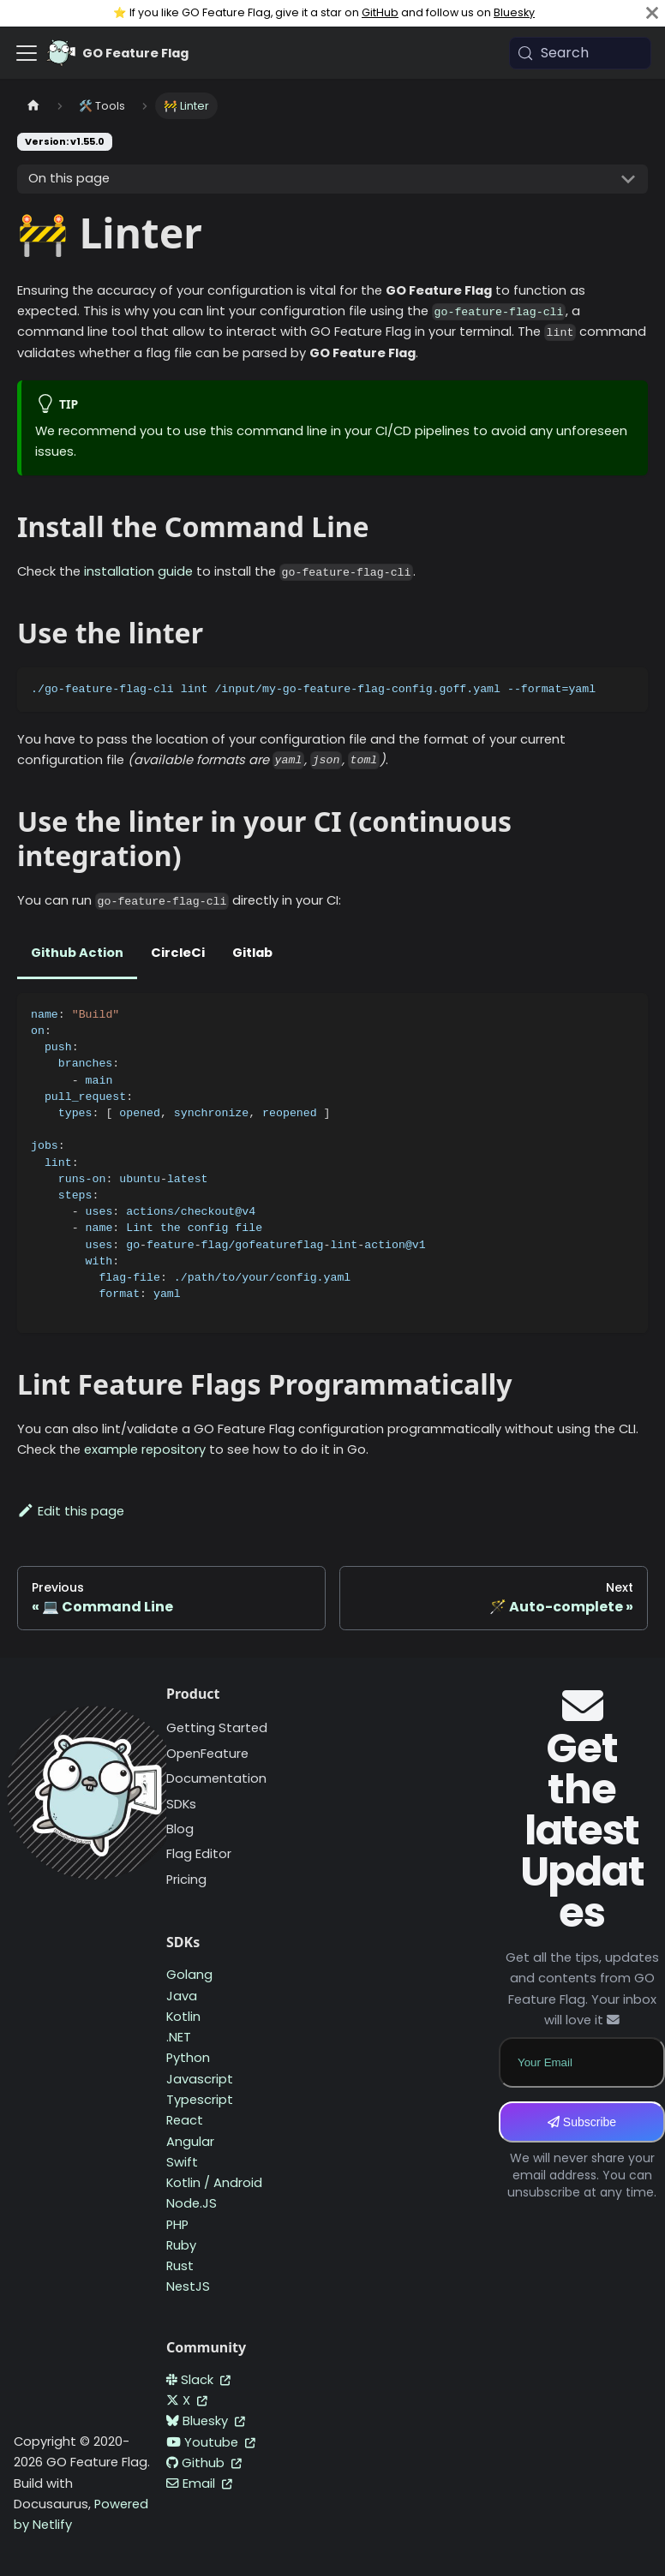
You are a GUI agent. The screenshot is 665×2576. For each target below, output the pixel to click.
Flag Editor (198, 1853)
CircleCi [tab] (178, 952)
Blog (180, 1829)
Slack (198, 2379)
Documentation (216, 1778)
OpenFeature (207, 1753)
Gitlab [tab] (252, 952)
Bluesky (514, 12)
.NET (178, 2037)
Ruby (181, 2245)
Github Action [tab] (77, 952)
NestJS (188, 2286)
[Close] (652, 13)
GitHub (380, 12)
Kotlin (183, 2016)
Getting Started (216, 1727)
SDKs (181, 1804)
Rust (180, 2265)
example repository (145, 1449)
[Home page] (33, 106)
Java (181, 1996)
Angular (190, 2141)
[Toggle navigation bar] (26, 53)
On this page (69, 178)
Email (199, 2483)
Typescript (199, 2099)
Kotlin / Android (214, 2182)
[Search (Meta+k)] (580, 53)
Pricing (186, 1879)
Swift (182, 2162)
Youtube (210, 2442)
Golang (189, 1974)
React (184, 2120)
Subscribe (582, 2122)
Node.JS (191, 2203)
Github (204, 2462)
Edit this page (70, 1511)
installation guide (138, 571)
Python (188, 2057)
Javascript (199, 2079)
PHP (177, 2224)
